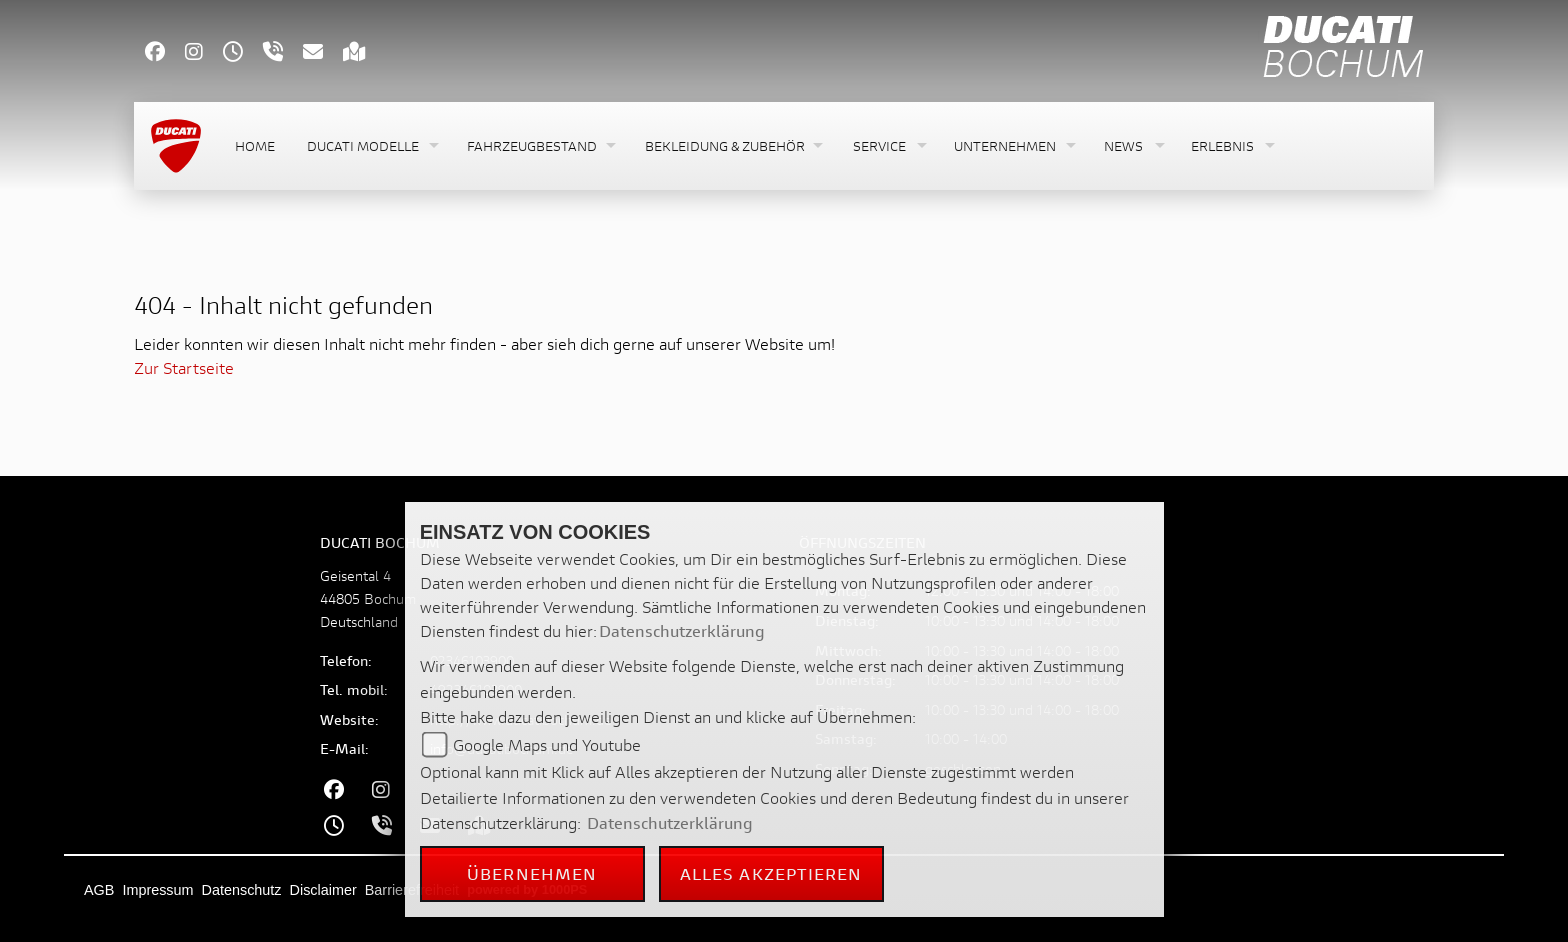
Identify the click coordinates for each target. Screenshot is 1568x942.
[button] (371, 146)
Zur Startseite (184, 367)
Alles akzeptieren (771, 873)
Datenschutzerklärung (682, 630)
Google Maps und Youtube (547, 744)
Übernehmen (532, 873)
